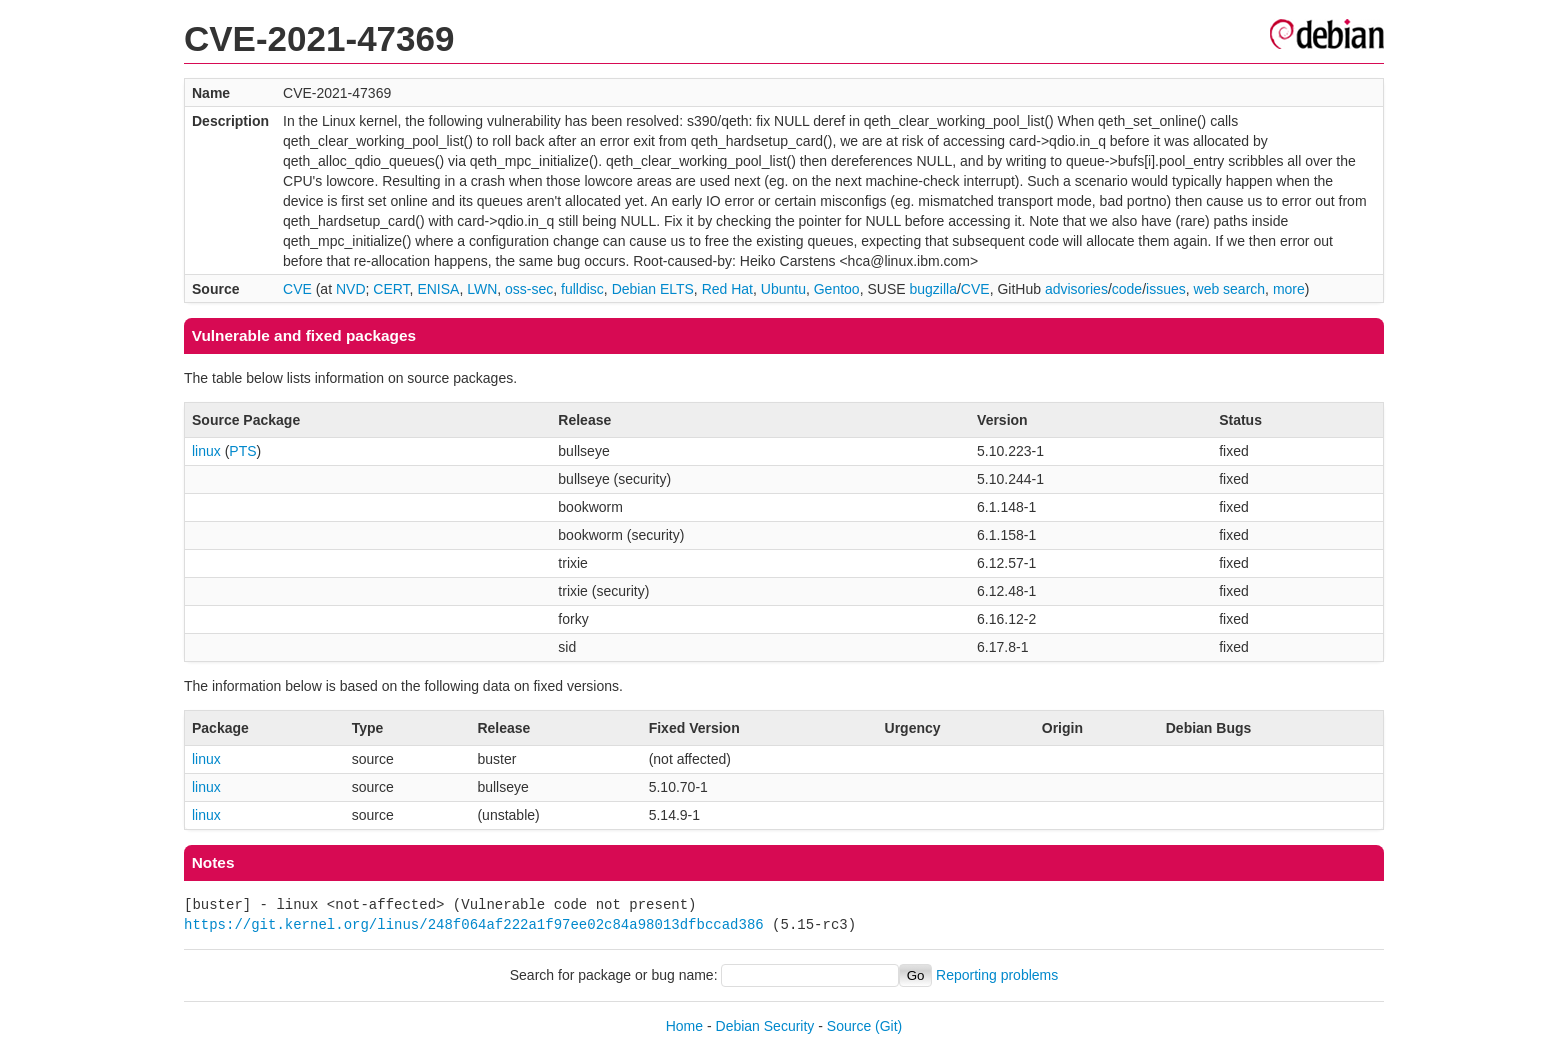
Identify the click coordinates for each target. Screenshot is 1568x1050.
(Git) (888, 1026)
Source (849, 1026)
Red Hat (727, 289)
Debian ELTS (653, 289)
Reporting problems (997, 975)
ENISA (438, 289)
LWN (482, 289)
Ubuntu (783, 289)
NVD (351, 289)
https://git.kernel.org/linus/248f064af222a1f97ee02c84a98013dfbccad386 (474, 924)
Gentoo (837, 289)
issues (1166, 289)
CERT (391, 289)
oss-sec (529, 289)
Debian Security (765, 1026)
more (1289, 289)
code (1127, 289)
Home (684, 1026)
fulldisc (582, 289)
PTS (242, 451)
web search (1230, 289)
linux (206, 451)
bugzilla (932, 289)
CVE (297, 289)
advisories (1076, 289)
